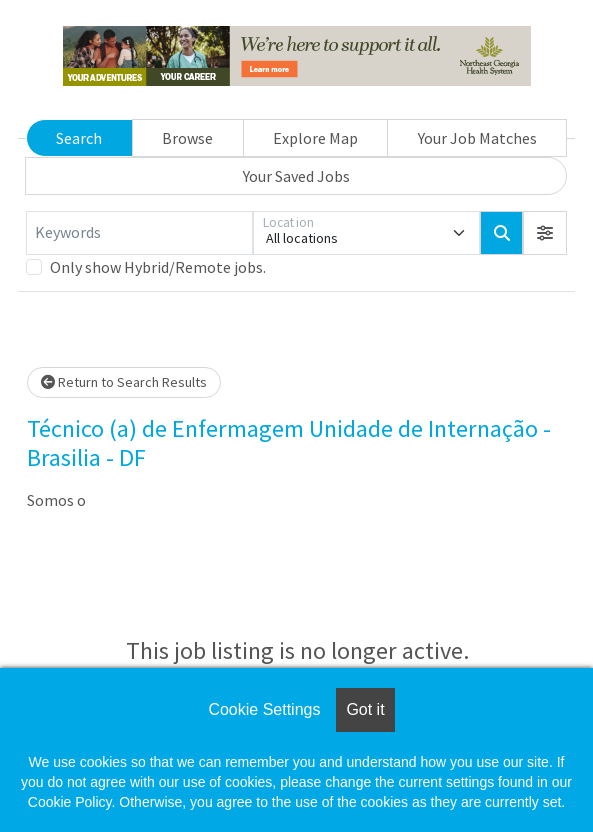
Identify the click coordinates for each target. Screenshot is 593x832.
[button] (545, 233)
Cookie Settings (264, 709)
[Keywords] (139, 233)
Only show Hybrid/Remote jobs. (158, 267)
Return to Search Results (124, 382)
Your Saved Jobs (296, 176)
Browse (187, 138)
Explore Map (315, 138)
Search (79, 138)
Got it (365, 709)
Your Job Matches (477, 138)
